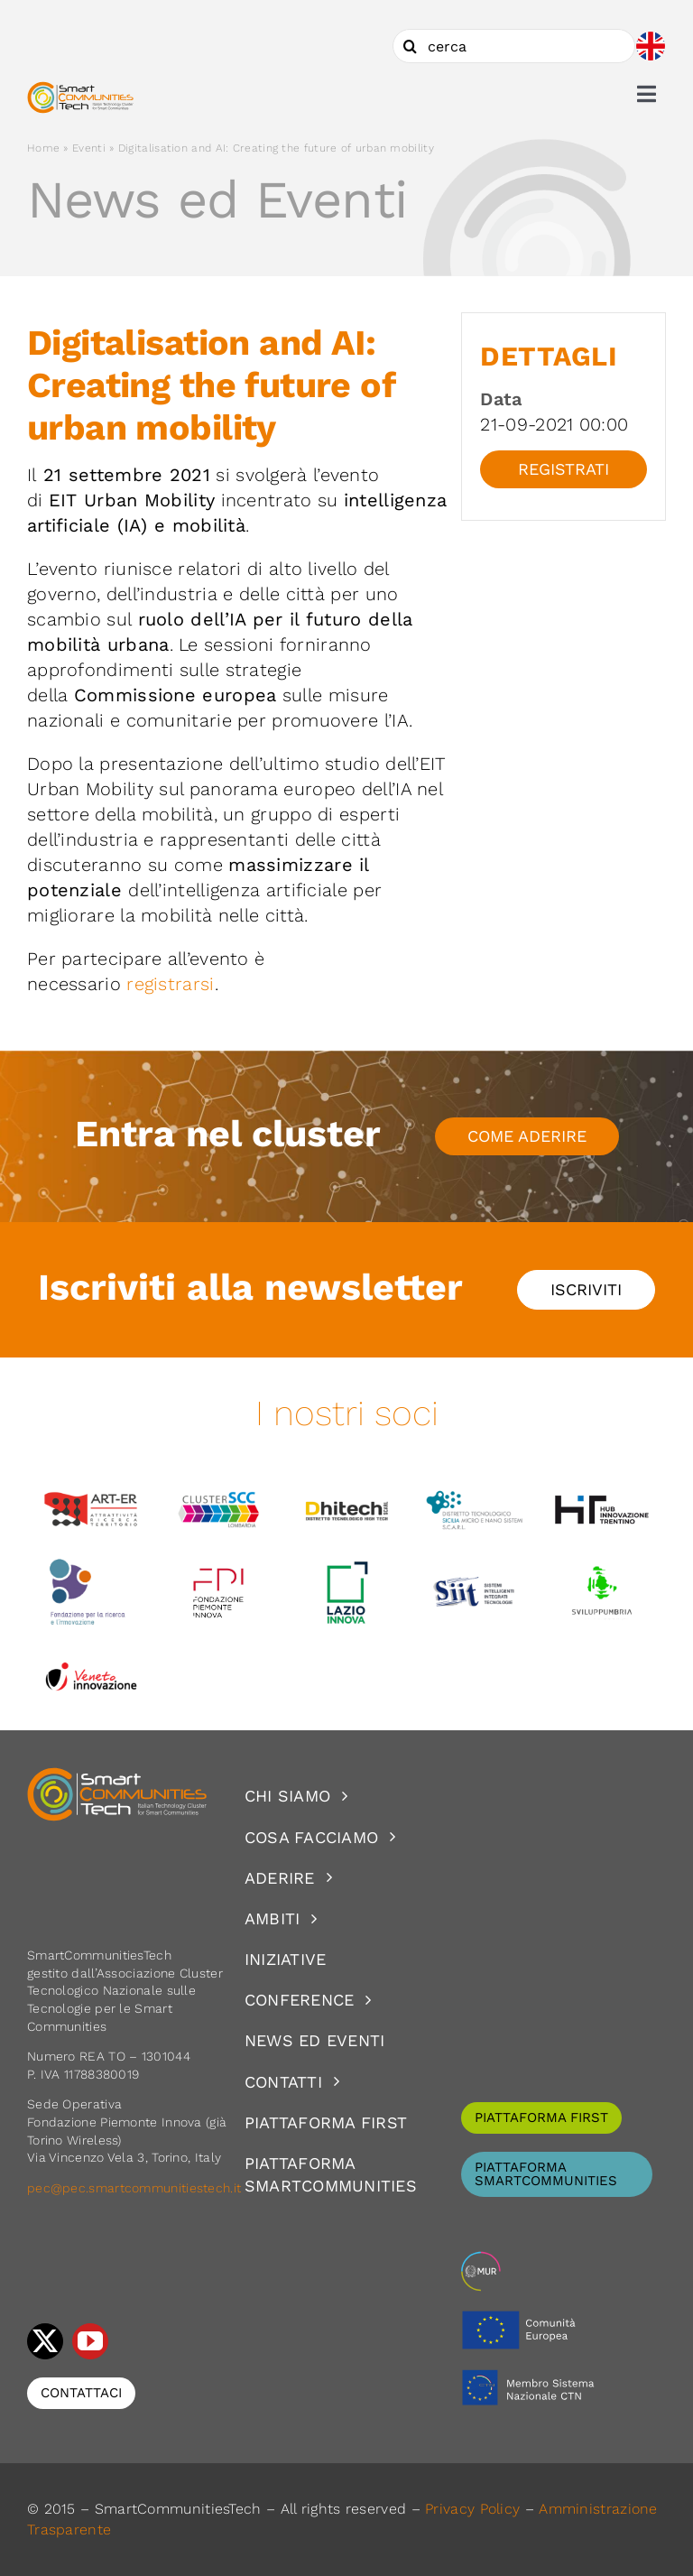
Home (43, 148)
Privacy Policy (472, 2508)
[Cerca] (410, 46)
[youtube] (90, 2341)
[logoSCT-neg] (117, 1775)
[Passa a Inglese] (650, 46)
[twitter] (45, 2341)
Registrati (563, 468)
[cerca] (514, 46)
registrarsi (170, 984)
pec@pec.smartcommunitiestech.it (136, 2188)
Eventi (89, 148)
